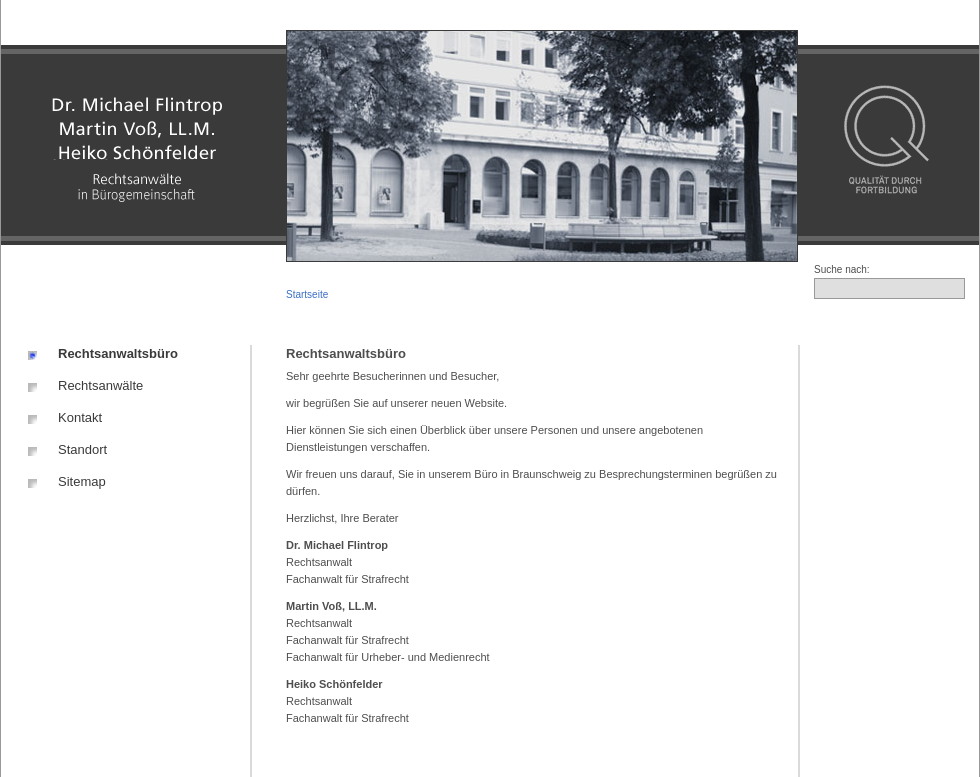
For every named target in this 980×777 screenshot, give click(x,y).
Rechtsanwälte (100, 385)
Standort (82, 449)
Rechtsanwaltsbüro (118, 353)
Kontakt (80, 417)
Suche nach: (842, 269)
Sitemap (82, 481)
